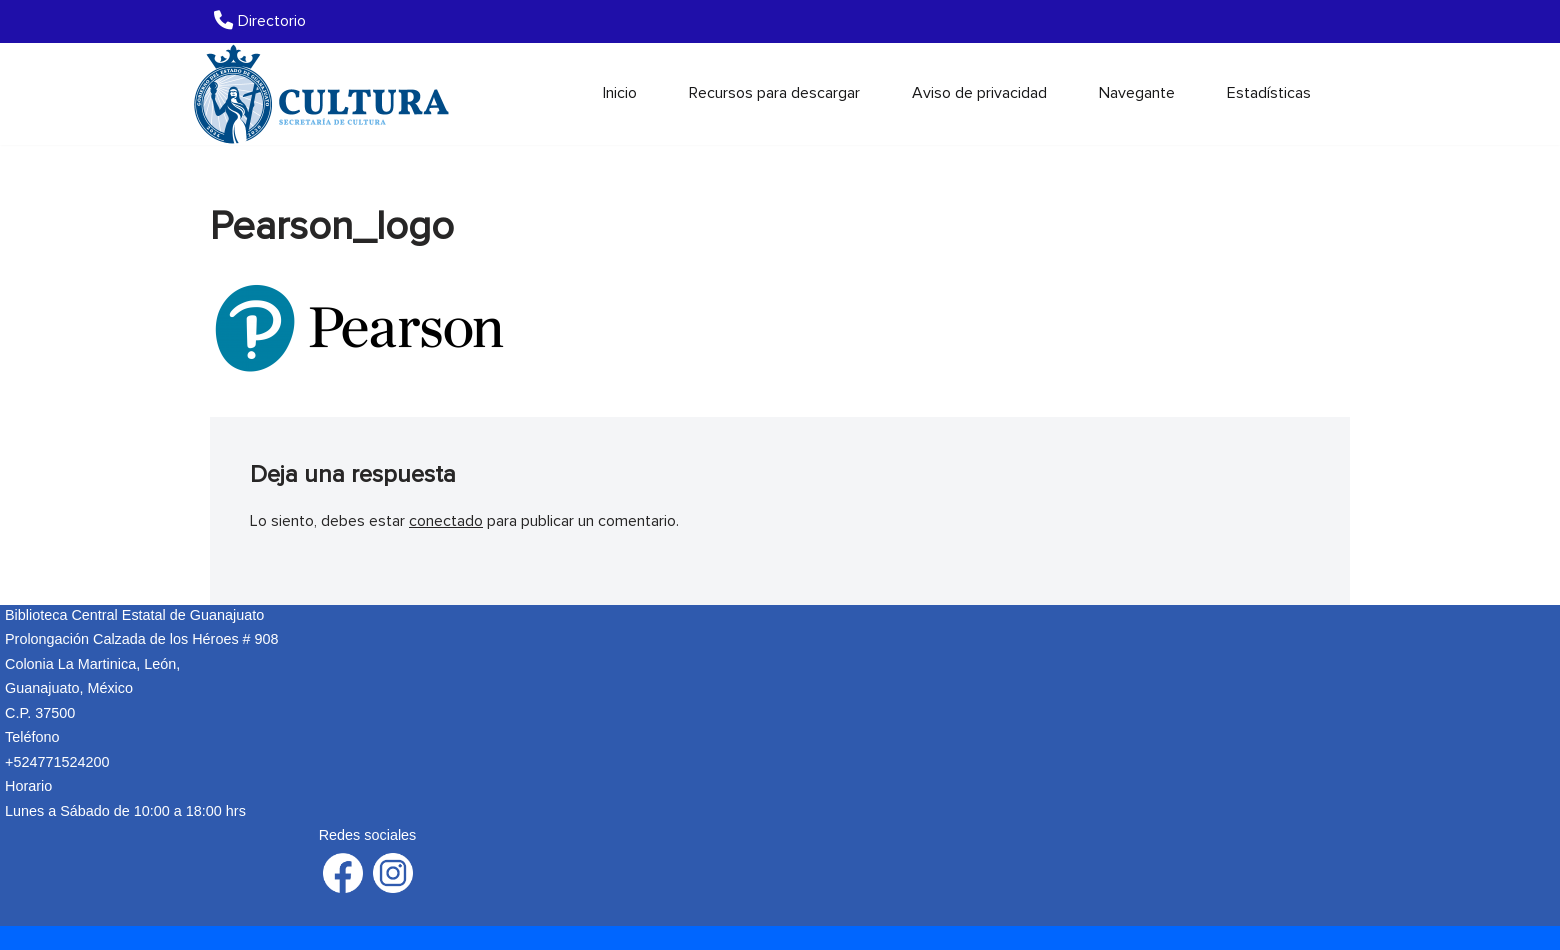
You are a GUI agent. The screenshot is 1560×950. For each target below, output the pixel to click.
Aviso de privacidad (979, 93)
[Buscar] (1332, 93)
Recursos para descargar (774, 93)
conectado (446, 521)
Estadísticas (1269, 93)
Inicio (620, 93)
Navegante (1137, 93)
